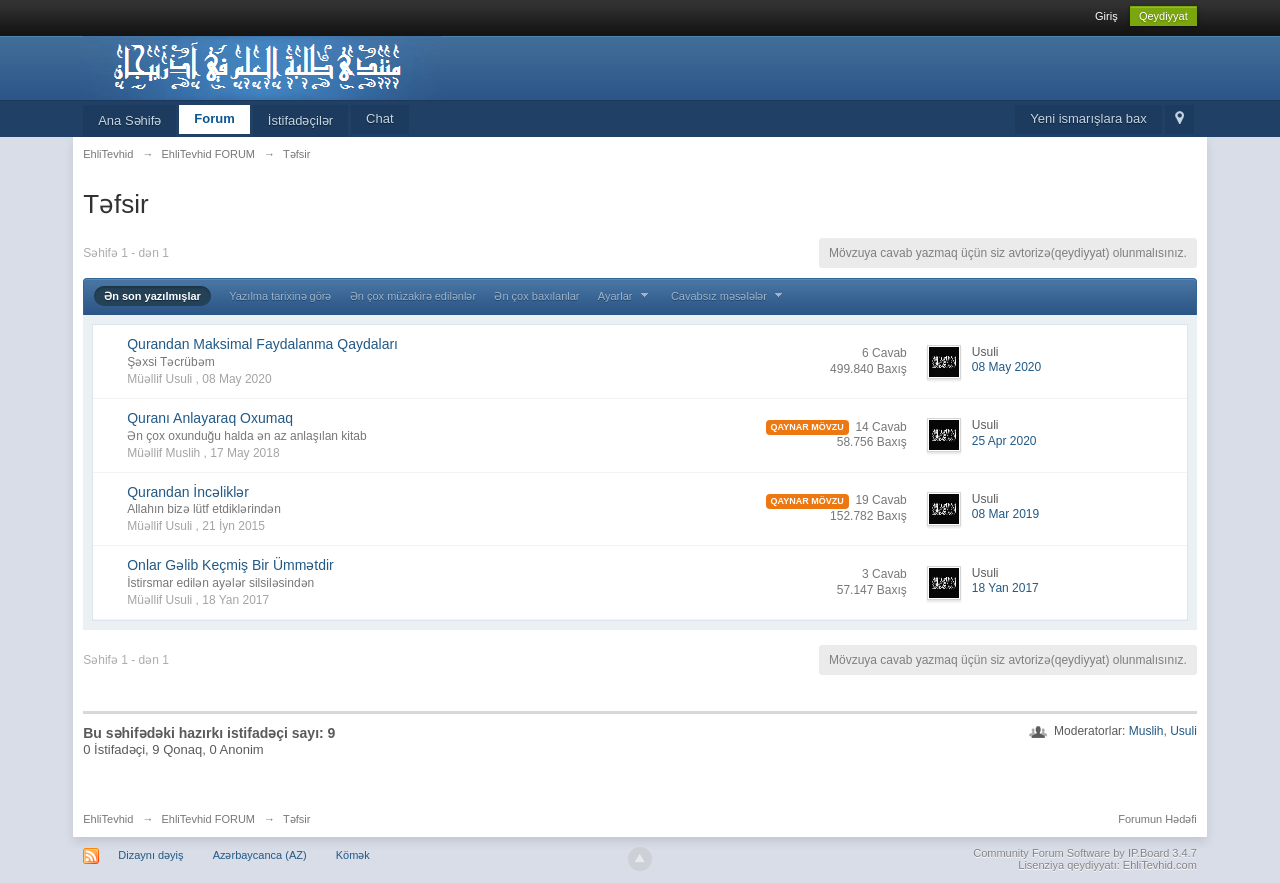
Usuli (1183, 731)
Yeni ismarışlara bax (1088, 118)
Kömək (353, 855)
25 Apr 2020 (1004, 441)
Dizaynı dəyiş (150, 855)
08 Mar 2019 (1005, 514)
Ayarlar (625, 296)
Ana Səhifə (129, 120)
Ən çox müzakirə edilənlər (413, 296)
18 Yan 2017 (1005, 588)
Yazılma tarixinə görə (280, 296)
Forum (214, 118)
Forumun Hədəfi (1157, 819)
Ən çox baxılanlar (536, 296)
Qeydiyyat (1163, 16)
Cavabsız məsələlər (729, 296)
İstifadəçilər (300, 120)
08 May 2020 (1006, 367)
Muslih (1146, 731)
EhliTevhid (108, 819)
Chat (379, 118)
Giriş (1106, 16)
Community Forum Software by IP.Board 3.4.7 (1085, 853)
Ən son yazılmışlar (152, 296)
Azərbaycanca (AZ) (260, 855)
